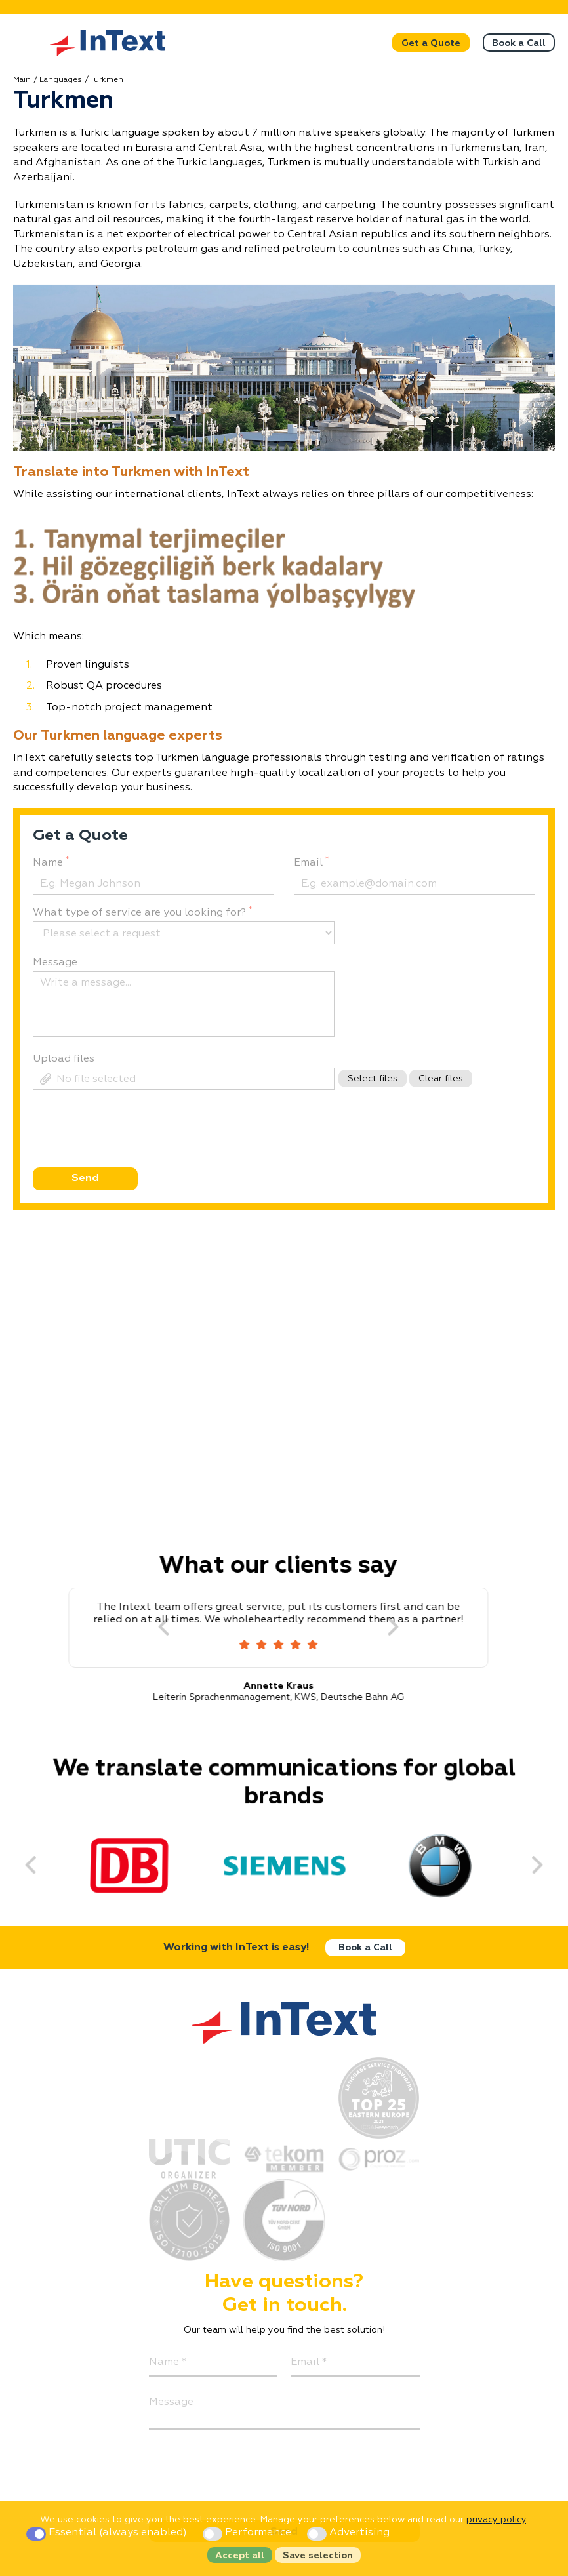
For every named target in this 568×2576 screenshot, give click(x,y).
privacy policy (496, 2519)
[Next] (402, 1628)
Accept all (239, 2555)
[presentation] (131, 1152)
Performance (248, 2532)
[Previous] (37, 1864)
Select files (372, 1078)
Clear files (440, 1078)
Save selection (318, 2555)
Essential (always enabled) (108, 2532)
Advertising (348, 2532)
